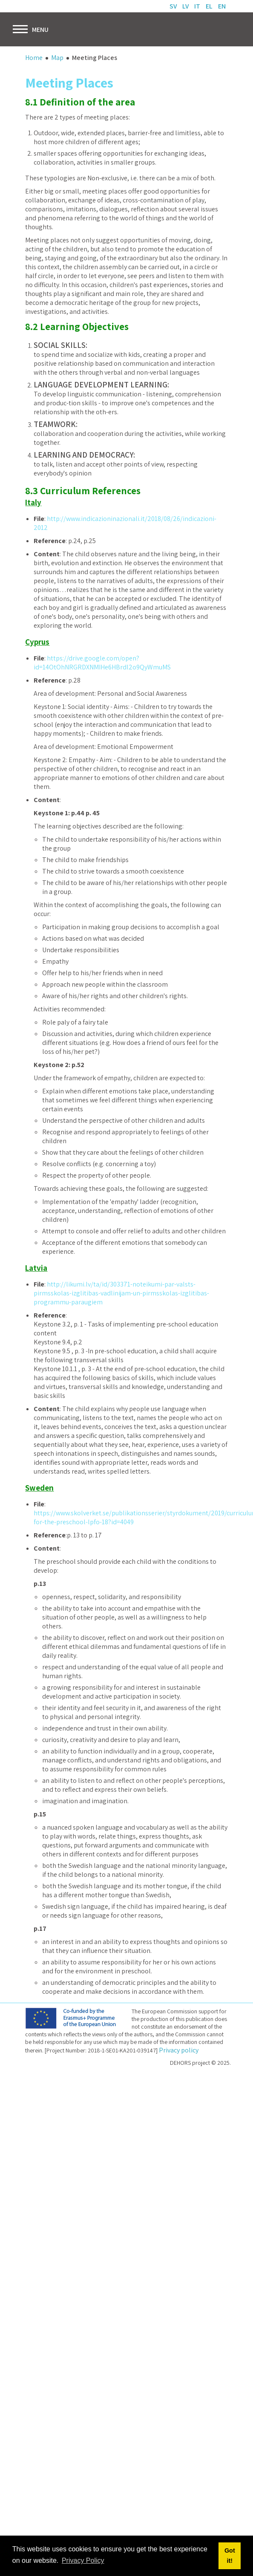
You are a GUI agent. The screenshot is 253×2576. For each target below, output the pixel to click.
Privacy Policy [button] (83, 2560)
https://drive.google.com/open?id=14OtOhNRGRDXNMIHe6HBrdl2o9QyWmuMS (102, 663)
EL (210, 6)
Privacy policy (178, 2050)
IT (197, 6)
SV (174, 6)
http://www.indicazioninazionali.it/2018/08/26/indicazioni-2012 (125, 523)
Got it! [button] (229, 2555)
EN (222, 6)
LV (186, 6)
